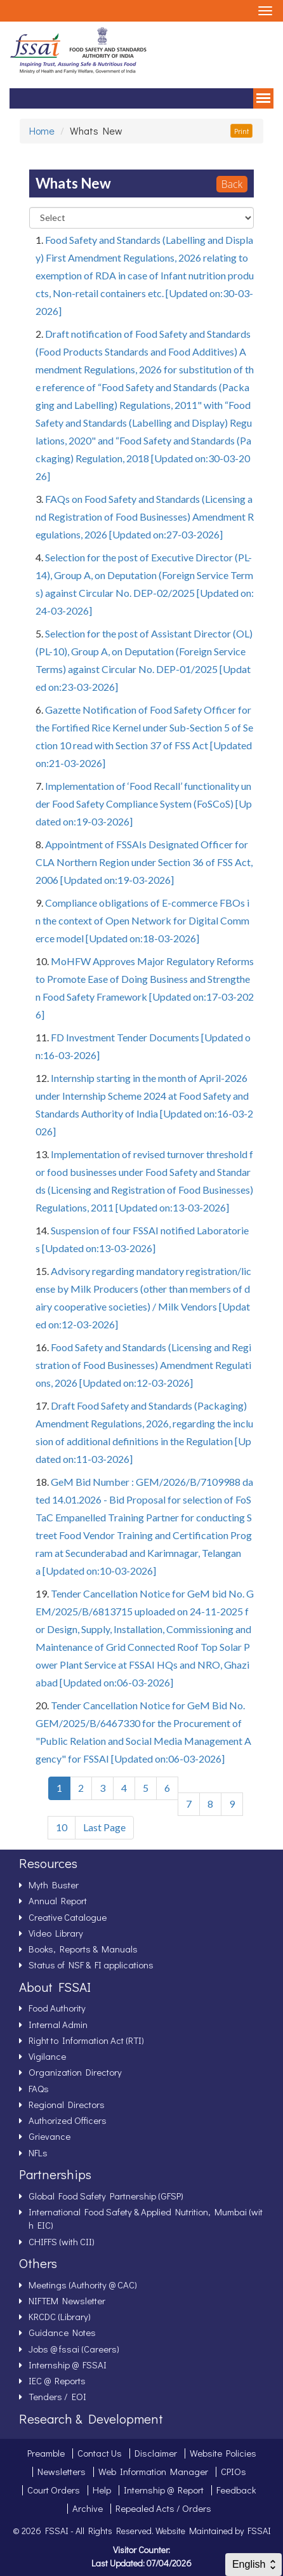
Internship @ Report (164, 2489)
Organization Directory (75, 2071)
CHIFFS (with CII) (62, 2241)
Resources (48, 1863)
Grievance (49, 2136)
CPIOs (233, 2471)
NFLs (38, 2152)
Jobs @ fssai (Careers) (74, 2348)
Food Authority (57, 2007)
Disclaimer (156, 2452)
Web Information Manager (153, 2471)
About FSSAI (55, 1987)
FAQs (39, 2088)
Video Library (56, 1932)
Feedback (236, 2489)
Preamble (46, 2452)
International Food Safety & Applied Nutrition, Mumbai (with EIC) (146, 2218)
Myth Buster (54, 1884)
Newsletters (61, 2471)
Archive (87, 2508)
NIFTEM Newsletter (67, 2300)
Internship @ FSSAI (68, 2364)
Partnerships (55, 2174)
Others (38, 2263)
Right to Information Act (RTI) (86, 2040)
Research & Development (91, 2418)
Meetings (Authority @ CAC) (83, 2284)
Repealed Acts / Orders (163, 2508)
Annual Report (58, 1900)
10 (61, 1827)
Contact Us (99, 2452)
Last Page (104, 1827)
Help (102, 2489)
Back (231, 184)
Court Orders (53, 2489)
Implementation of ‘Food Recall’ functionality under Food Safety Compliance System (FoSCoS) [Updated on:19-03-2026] (144, 803)
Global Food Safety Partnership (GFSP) (106, 2195)
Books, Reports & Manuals (83, 1948)
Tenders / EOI (57, 2396)
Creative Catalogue (68, 1917)
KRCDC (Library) (60, 2316)
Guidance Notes (62, 2332)
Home (42, 130)
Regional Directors (67, 2104)
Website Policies (223, 2452)
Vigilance (47, 2056)
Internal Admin (58, 2024)
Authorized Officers (68, 2120)
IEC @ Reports (57, 2380)
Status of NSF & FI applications (91, 1964)
